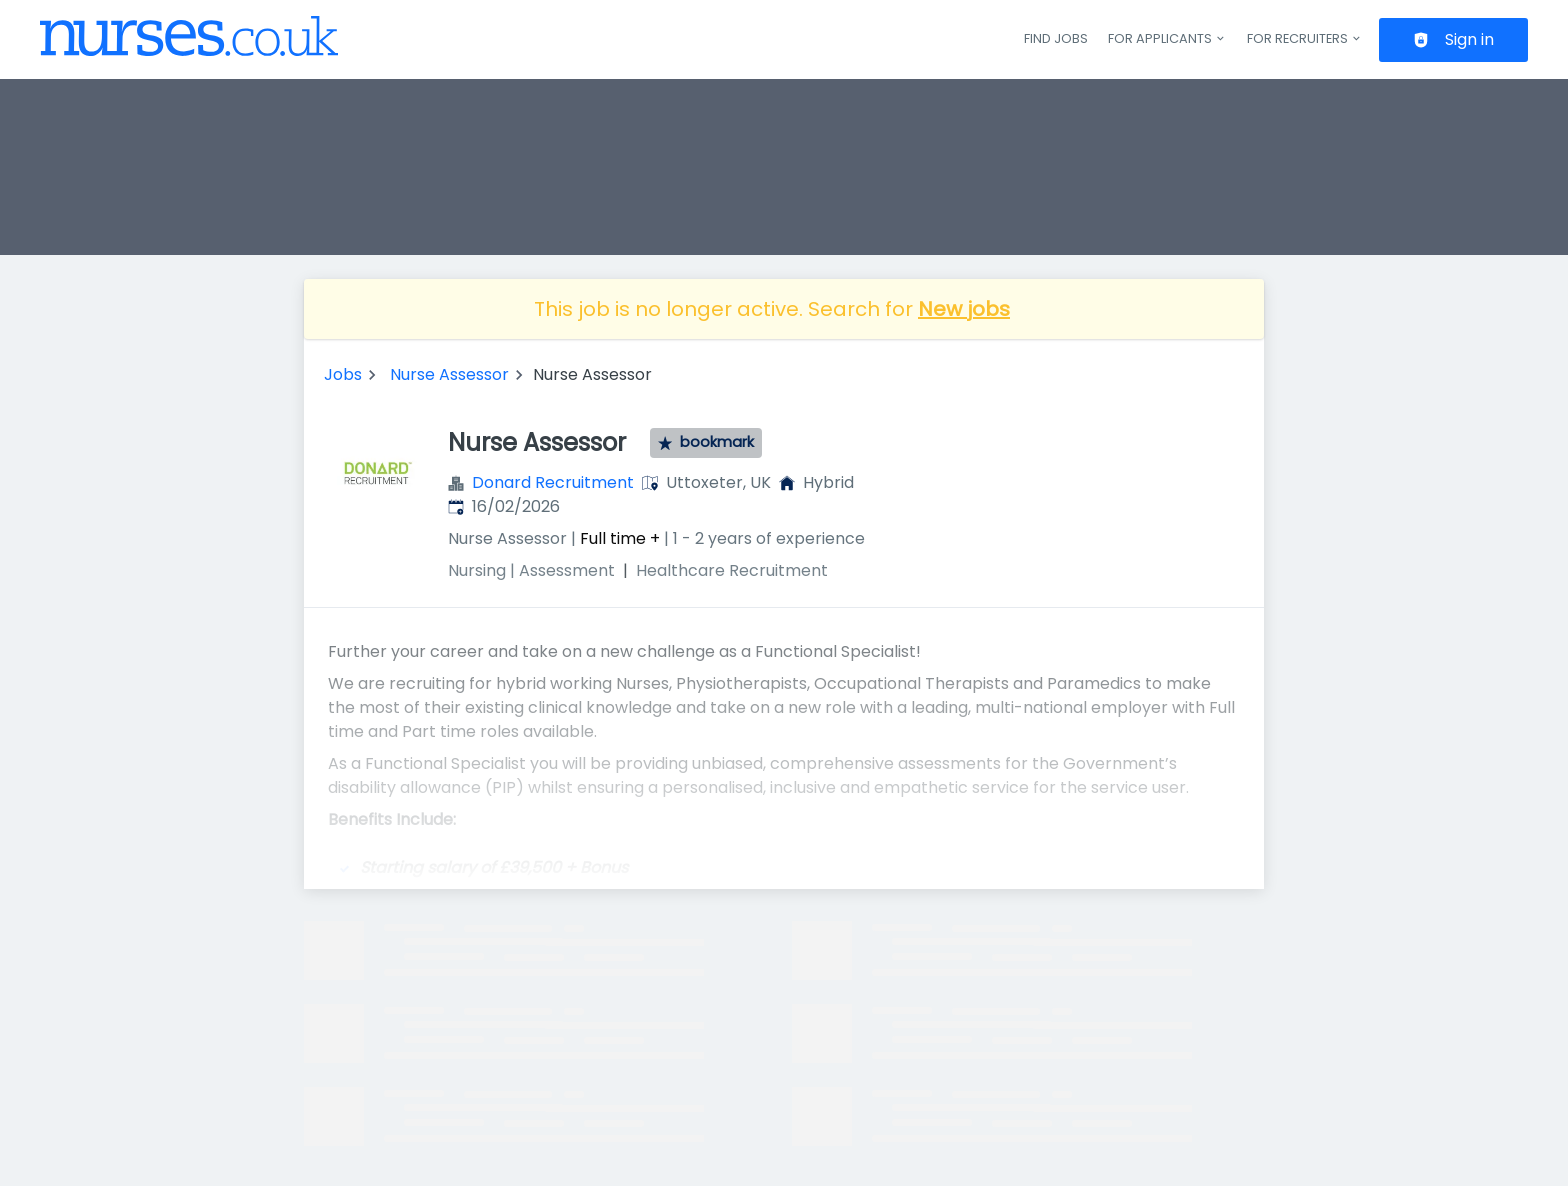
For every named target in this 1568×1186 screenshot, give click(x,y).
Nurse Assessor (449, 374)
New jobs (964, 309)
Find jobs (1056, 38)
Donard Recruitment (553, 482)
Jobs (343, 374)
